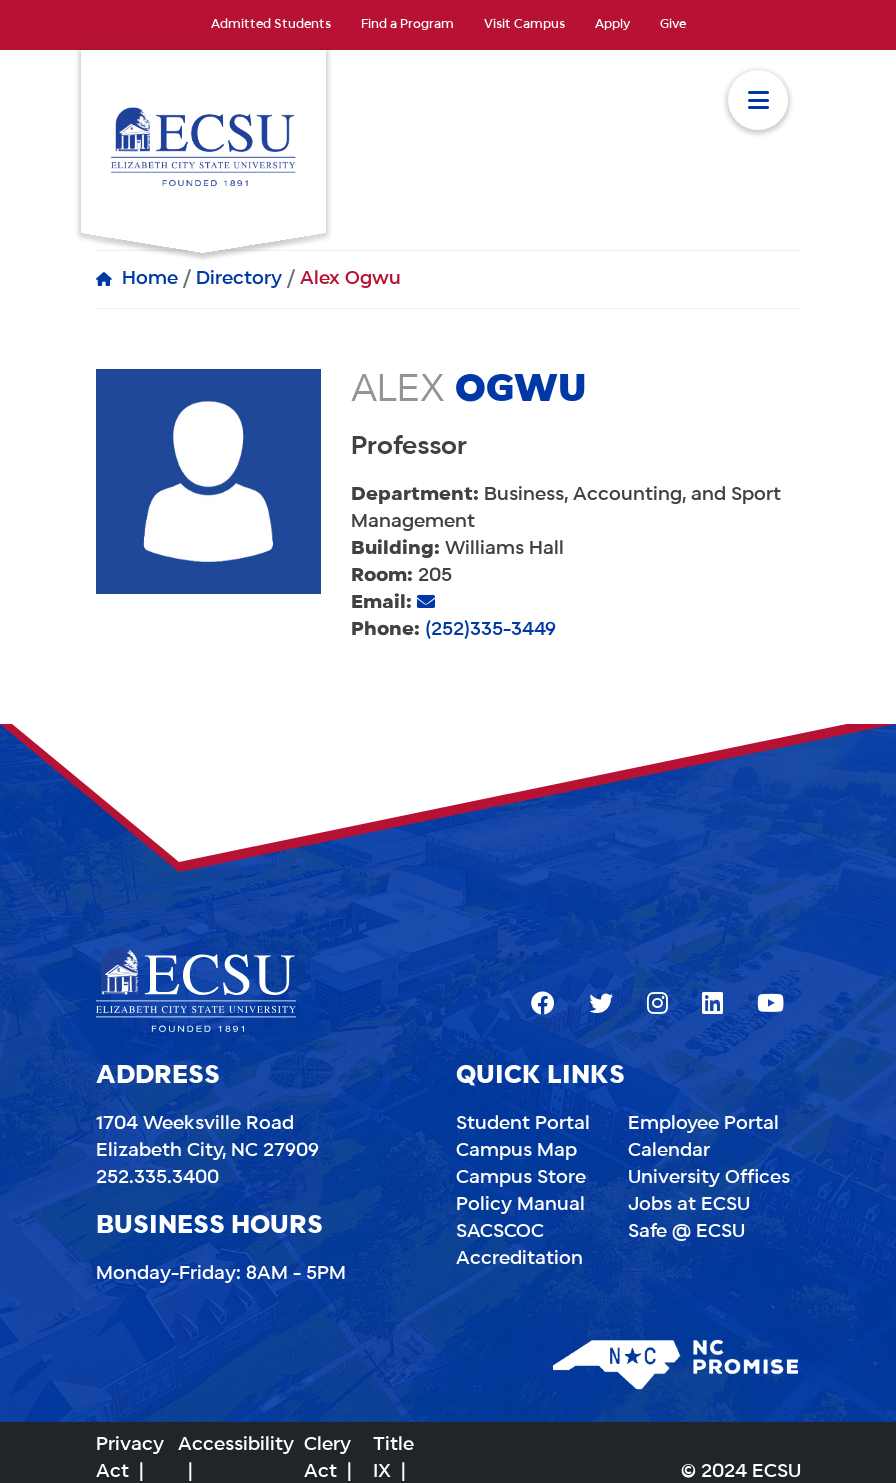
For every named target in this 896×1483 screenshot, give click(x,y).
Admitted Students (271, 25)
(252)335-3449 (490, 630)
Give (673, 25)
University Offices (709, 1178)
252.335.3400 (157, 1178)
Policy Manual (520, 1205)
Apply (612, 25)
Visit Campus (524, 25)
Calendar (669, 1151)
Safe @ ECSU (686, 1232)
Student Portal (523, 1124)
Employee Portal (703, 1124)
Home (150, 279)
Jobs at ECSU (689, 1205)
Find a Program (407, 25)
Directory (239, 279)
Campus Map (516, 1151)
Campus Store (521, 1178)
